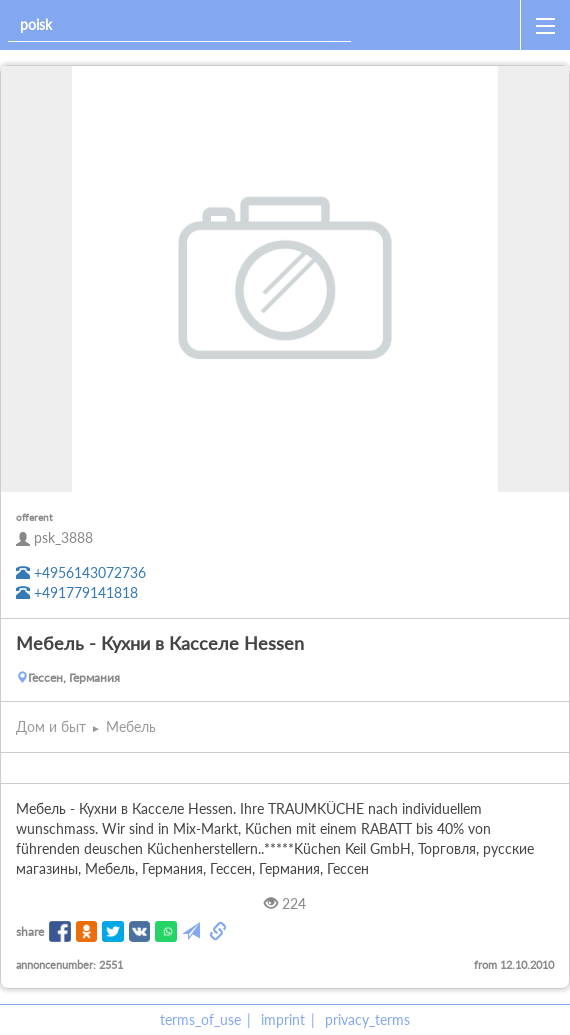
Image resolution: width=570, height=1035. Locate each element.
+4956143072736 (81, 572)
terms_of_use (200, 1019)
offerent (34, 517)
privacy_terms (367, 1019)
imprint (283, 1019)
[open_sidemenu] (545, 25)
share (30, 931)
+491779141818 (77, 592)
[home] (439, 25)
